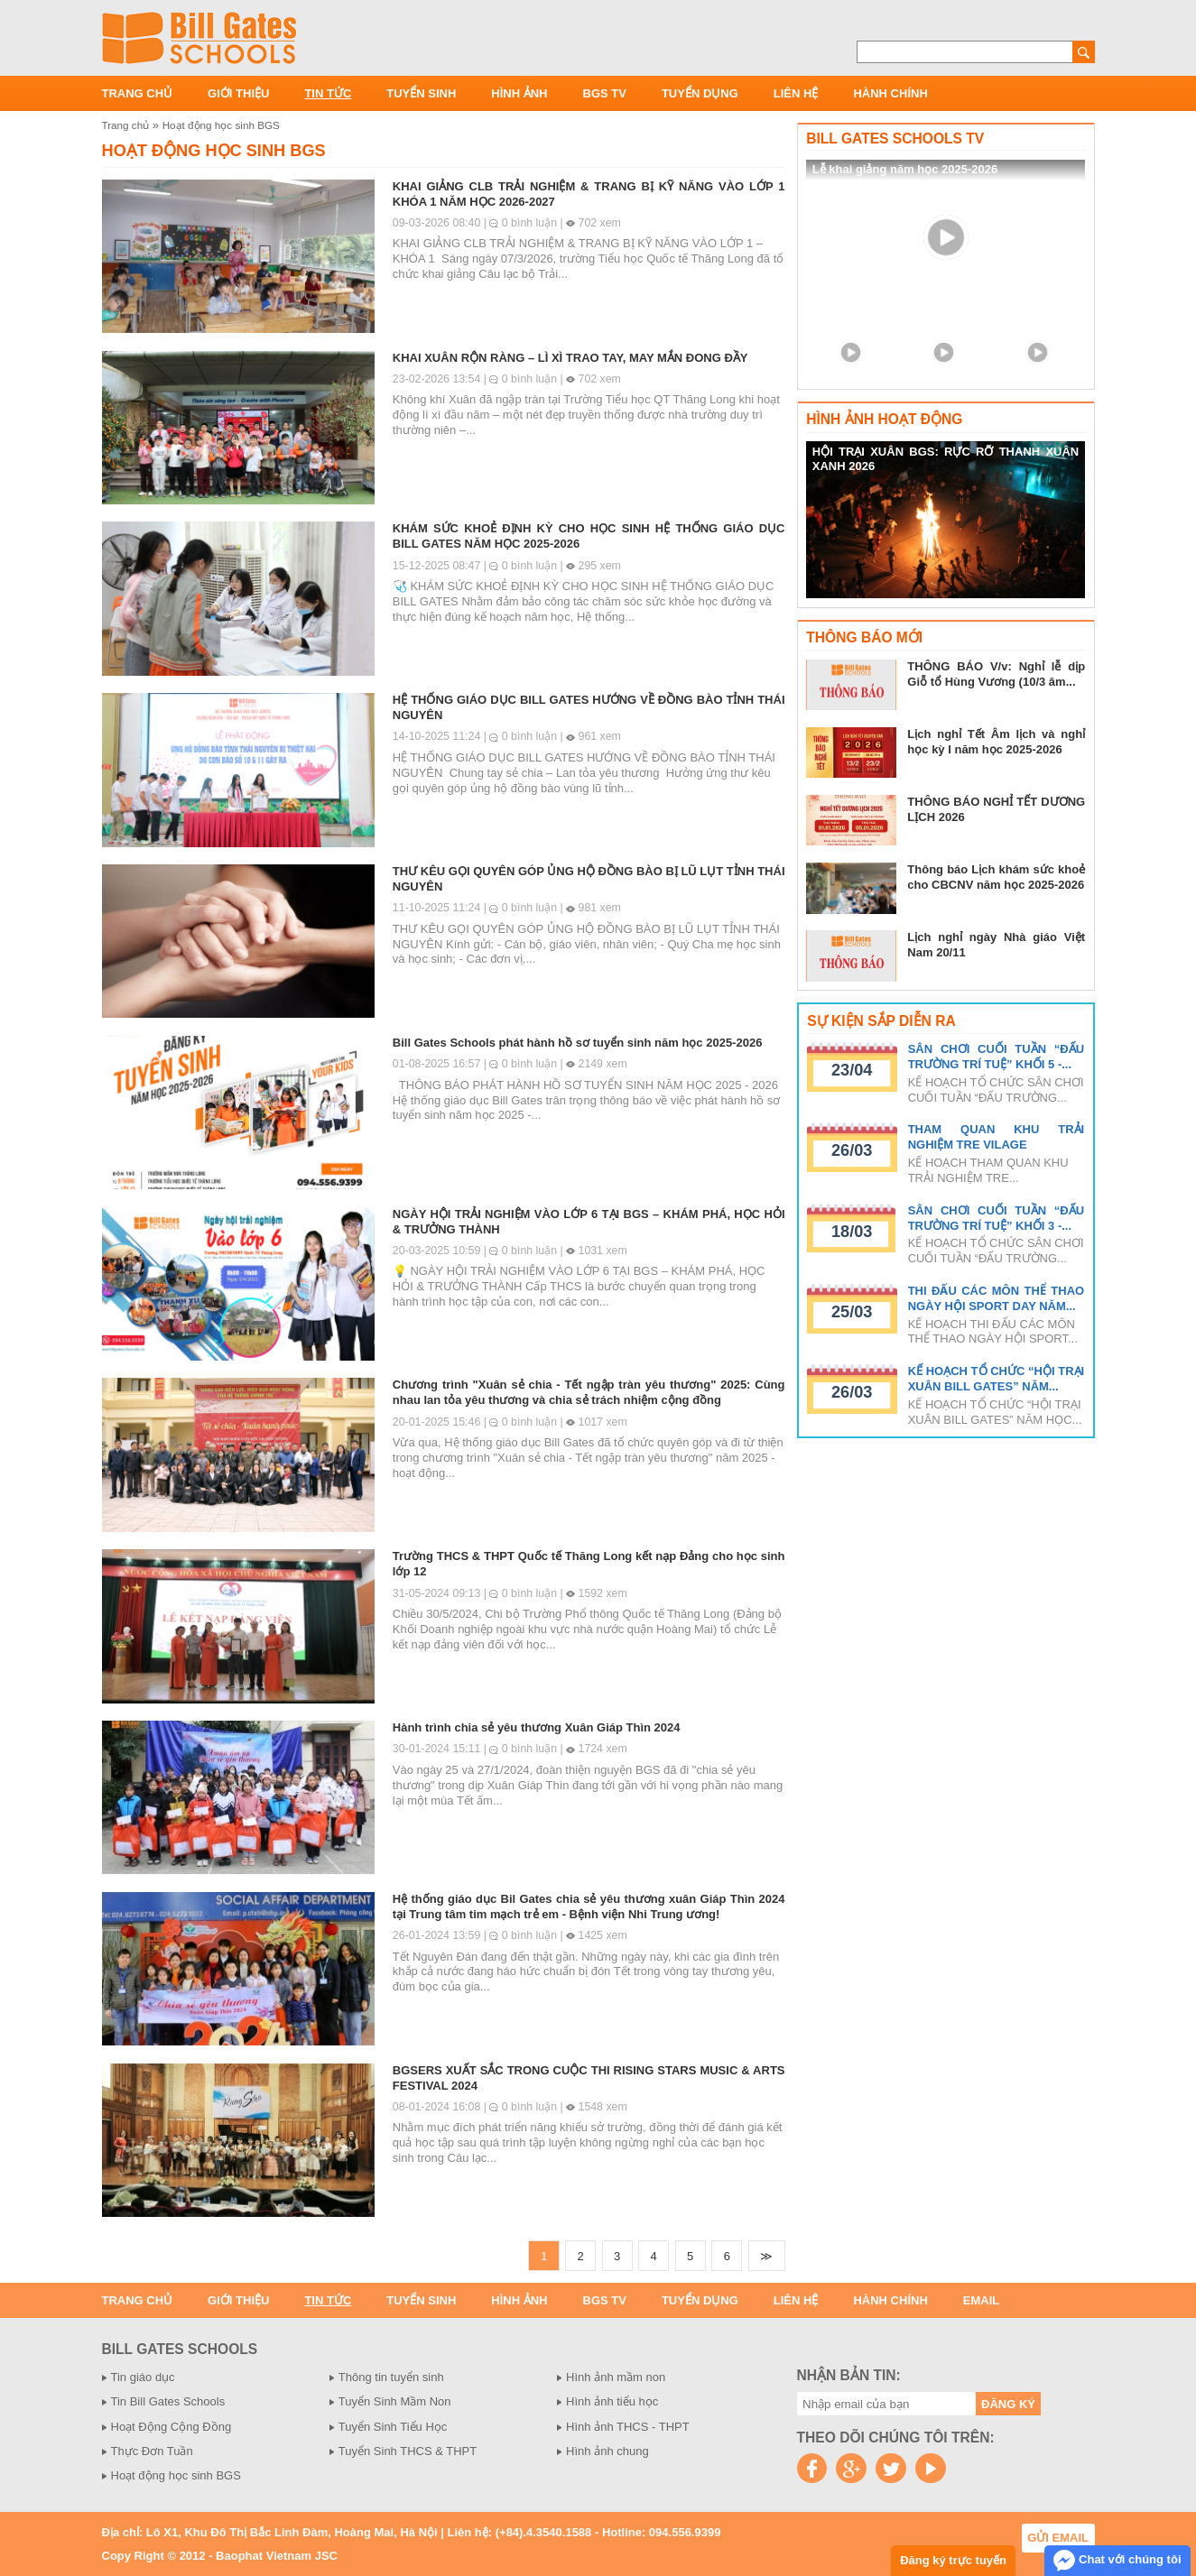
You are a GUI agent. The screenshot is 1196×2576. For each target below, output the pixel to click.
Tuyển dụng (700, 93)
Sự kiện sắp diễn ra (881, 1021)
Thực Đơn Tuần (152, 2451)
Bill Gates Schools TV (895, 138)
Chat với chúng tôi (1117, 2560)
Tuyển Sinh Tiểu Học (393, 2426)
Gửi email (1058, 2537)
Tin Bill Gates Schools (168, 2401)
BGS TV (604, 93)
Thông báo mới (864, 637)
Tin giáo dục (143, 2377)
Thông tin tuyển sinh (391, 2377)
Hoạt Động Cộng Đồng (171, 2426)
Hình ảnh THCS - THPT (628, 2426)
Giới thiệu (238, 93)
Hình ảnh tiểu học (612, 2401)
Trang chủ (137, 93)
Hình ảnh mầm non (615, 2377)
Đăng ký (1008, 2404)
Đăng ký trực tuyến (953, 2560)
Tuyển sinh (421, 93)
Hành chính (890, 93)
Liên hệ (796, 93)
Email (981, 2300)
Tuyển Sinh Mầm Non (394, 2401)
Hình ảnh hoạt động (884, 419)
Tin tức (327, 93)
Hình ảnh (519, 93)
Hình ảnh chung (607, 2451)
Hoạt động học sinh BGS (221, 125)
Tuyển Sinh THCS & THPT (407, 2451)
